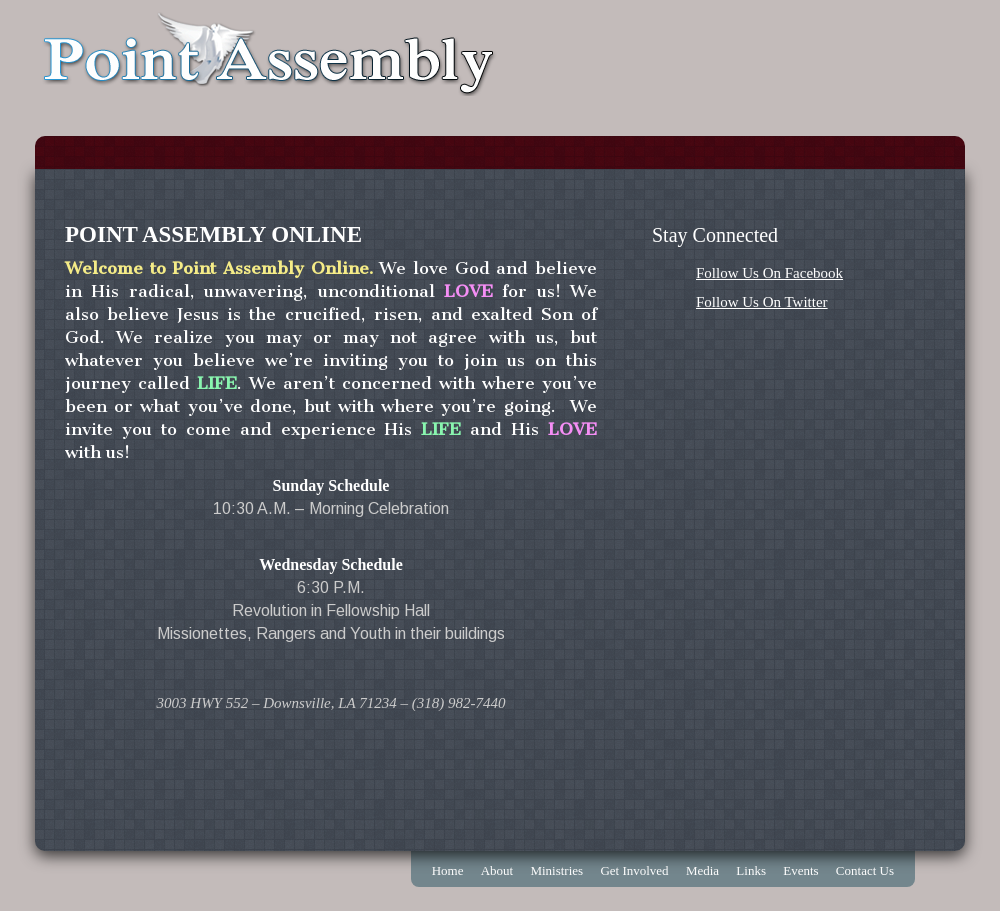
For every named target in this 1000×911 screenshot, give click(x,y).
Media (702, 870)
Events (800, 870)
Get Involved (634, 870)
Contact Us (865, 870)
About (497, 870)
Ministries (556, 870)
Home (448, 870)
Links (751, 870)
